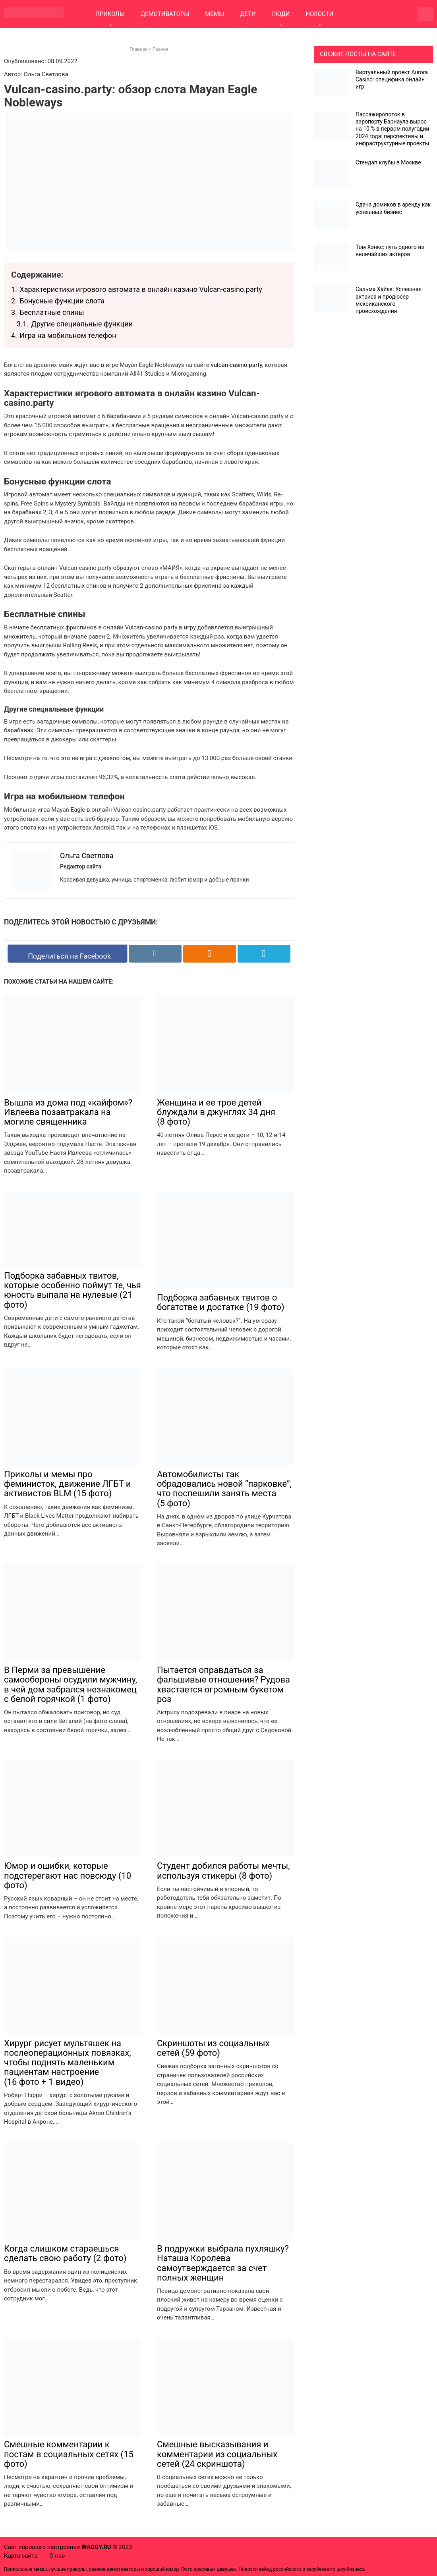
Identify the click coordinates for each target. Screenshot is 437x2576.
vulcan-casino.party (236, 365)
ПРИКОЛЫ (110, 13)
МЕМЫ (214, 13)
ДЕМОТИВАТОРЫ (165, 13)
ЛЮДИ (281, 13)
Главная (139, 49)
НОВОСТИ (319, 13)
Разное (160, 49)
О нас (57, 2555)
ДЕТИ (248, 13)
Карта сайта (21, 2555)
